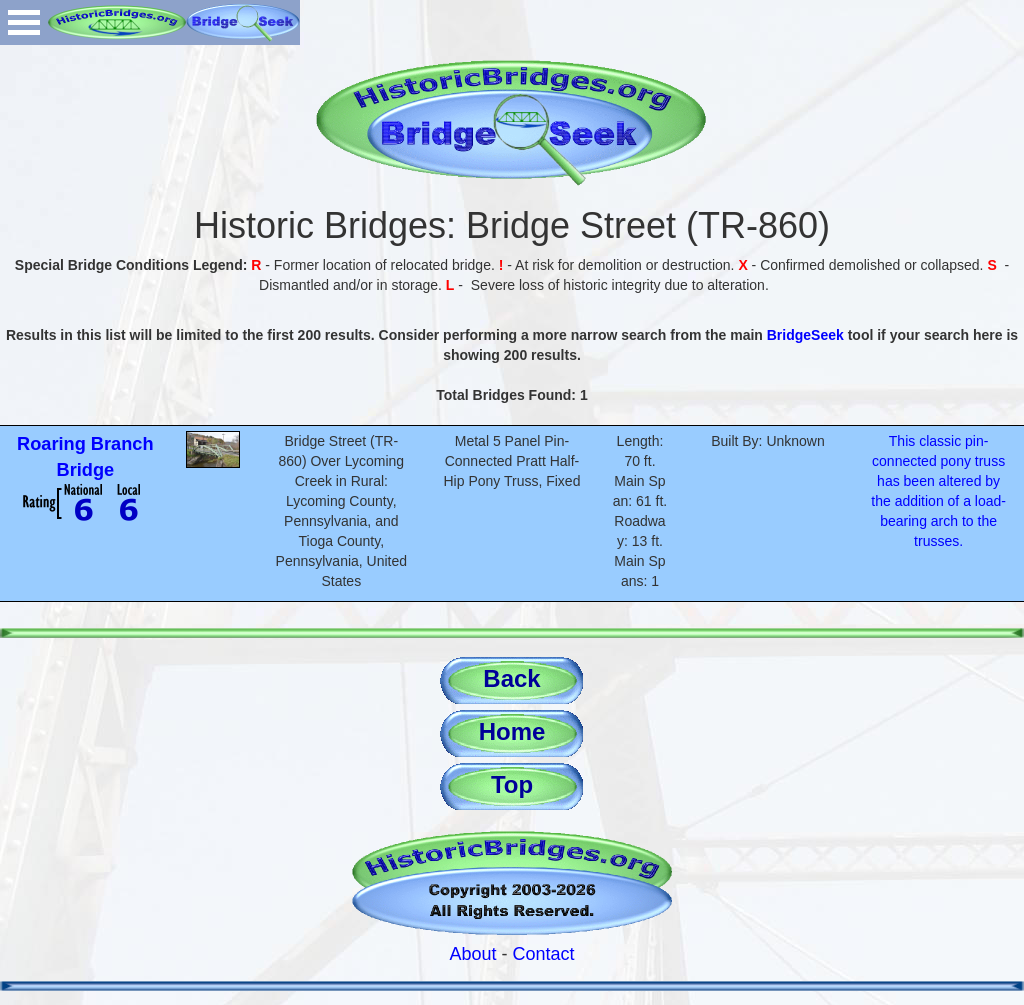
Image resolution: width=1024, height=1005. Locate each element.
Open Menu (24, 22)
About (472, 954)
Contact (544, 954)
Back (511, 678)
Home (512, 731)
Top (512, 784)
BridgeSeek (805, 335)
